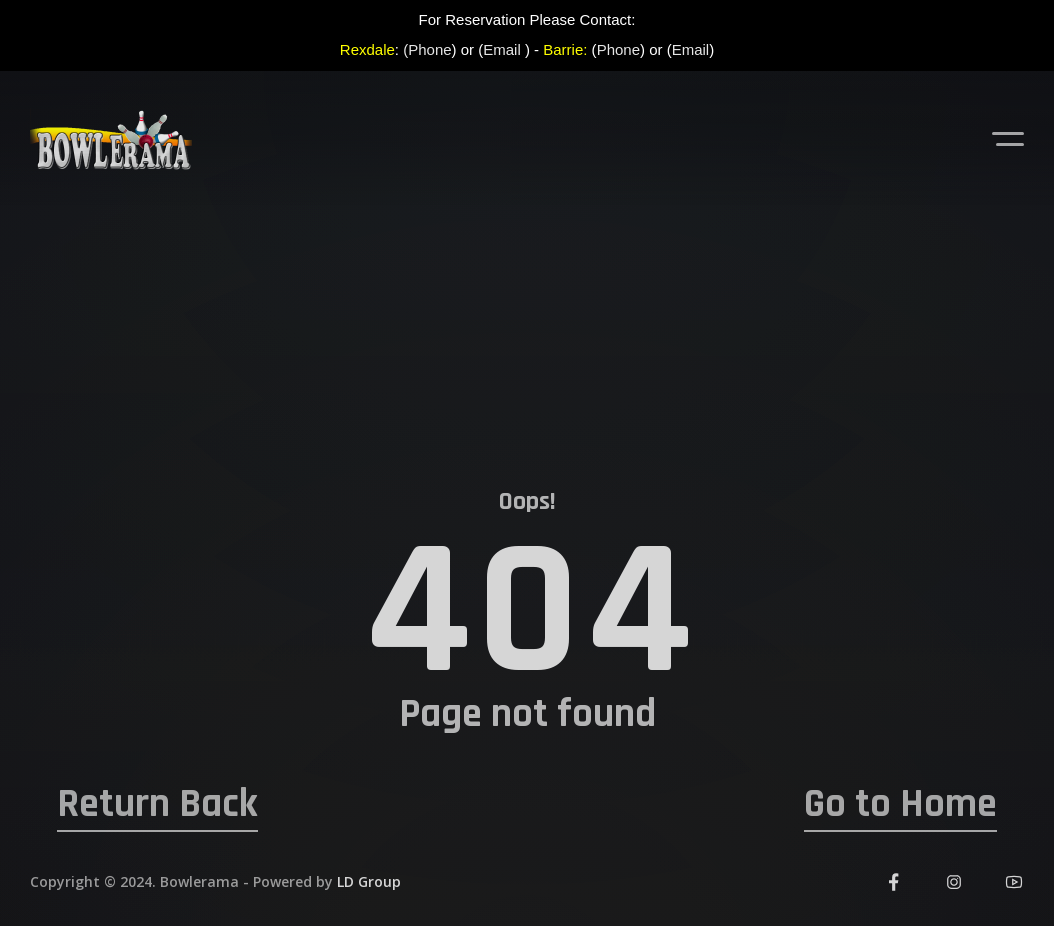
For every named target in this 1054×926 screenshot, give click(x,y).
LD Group (369, 881)
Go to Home (900, 805)
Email (502, 49)
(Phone (427, 49)
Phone (618, 49)
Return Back (157, 805)
